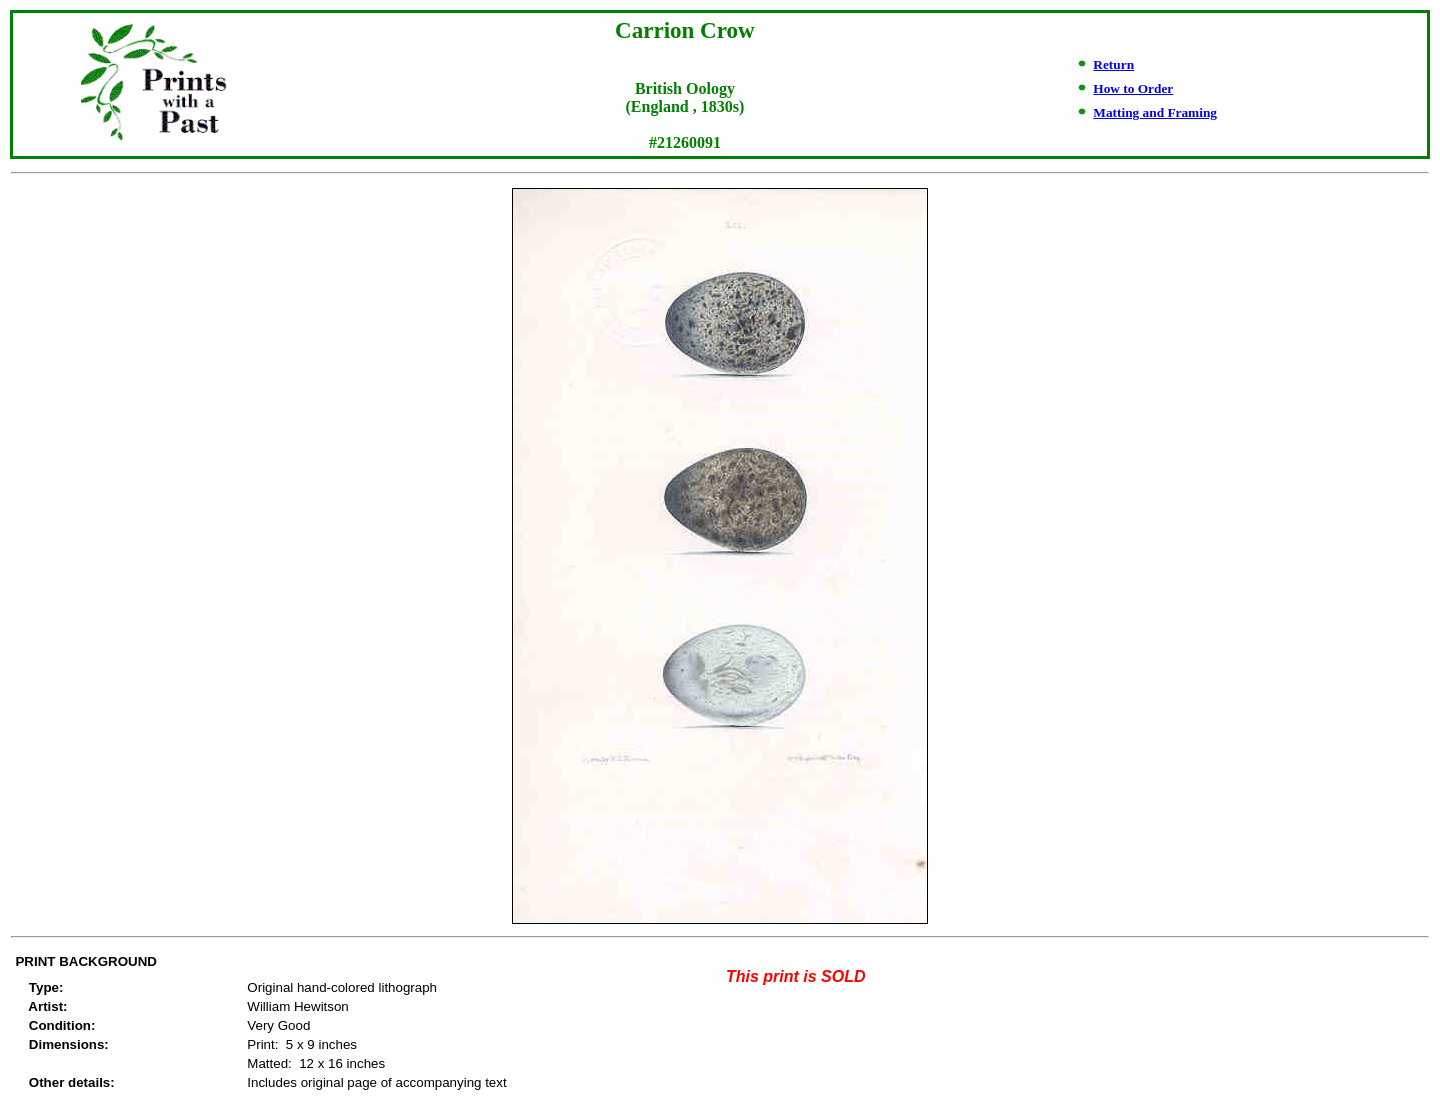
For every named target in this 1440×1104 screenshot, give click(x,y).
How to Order (1133, 88)
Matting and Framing (1155, 112)
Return (1113, 64)
